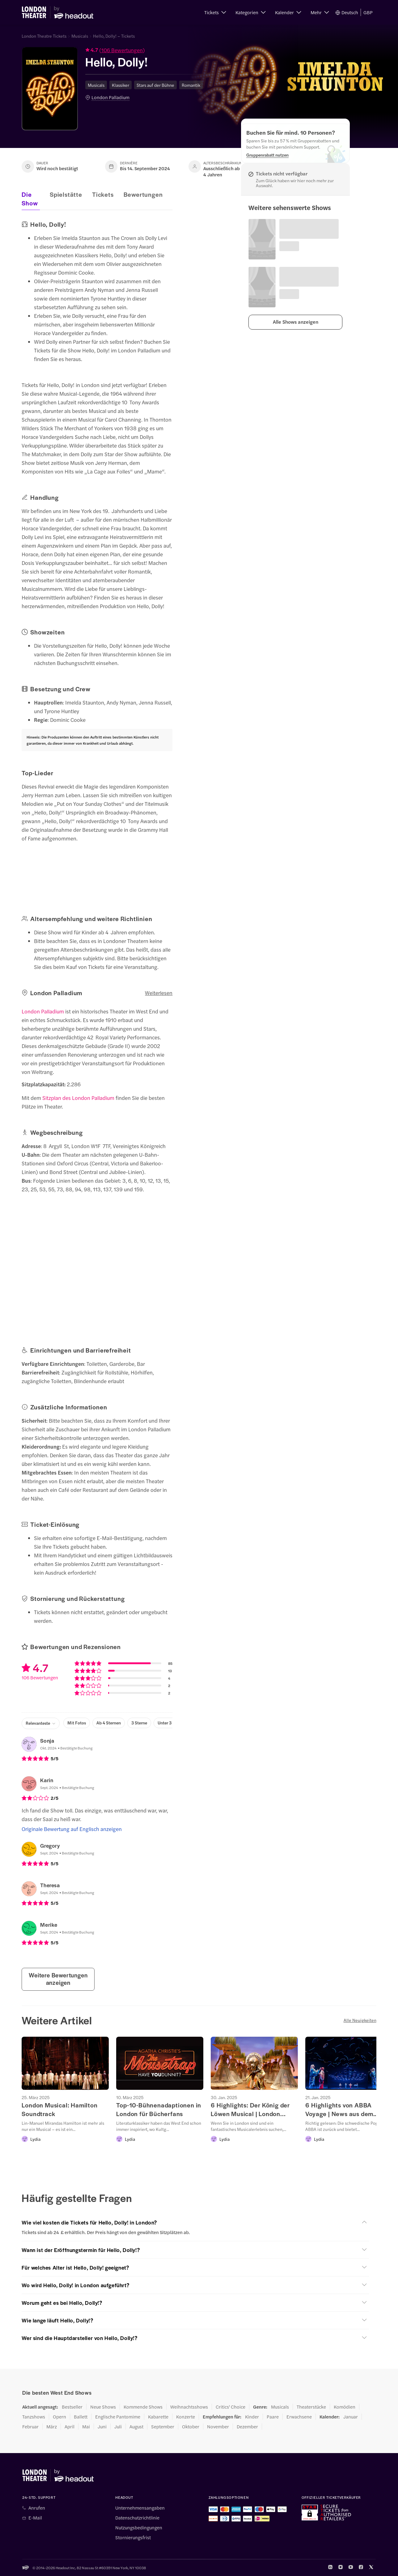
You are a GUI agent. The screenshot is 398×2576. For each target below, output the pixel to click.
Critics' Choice (230, 2407)
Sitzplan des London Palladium (78, 1097)
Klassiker (120, 85)
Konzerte (185, 2417)
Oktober (190, 2426)
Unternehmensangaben (140, 2508)
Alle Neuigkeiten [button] (360, 2020)
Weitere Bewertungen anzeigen (58, 1979)
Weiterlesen (158, 993)
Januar (350, 2417)
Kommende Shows (143, 2407)
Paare (273, 2417)
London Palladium (110, 97)
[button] (215, 12)
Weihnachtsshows (189, 2407)
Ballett (80, 2417)
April (69, 2426)
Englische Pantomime (117, 2417)
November (218, 2426)
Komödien (344, 2407)
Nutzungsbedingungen (138, 2527)
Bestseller (72, 2407)
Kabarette (158, 2417)
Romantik (191, 85)
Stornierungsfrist (133, 2537)
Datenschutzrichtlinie (137, 2518)
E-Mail (35, 2518)
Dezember (247, 2426)
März (51, 2426)
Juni (102, 2426)
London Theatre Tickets (44, 36)
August (136, 2426)
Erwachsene (299, 2417)
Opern (59, 2417)
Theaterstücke (311, 2407)
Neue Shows (103, 2407)
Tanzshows (33, 2417)
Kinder (252, 2417)
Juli (118, 2426)
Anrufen (36, 2508)
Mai (86, 2426)
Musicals (79, 36)
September (162, 2426)
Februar (30, 2426)
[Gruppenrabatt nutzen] (267, 155)
